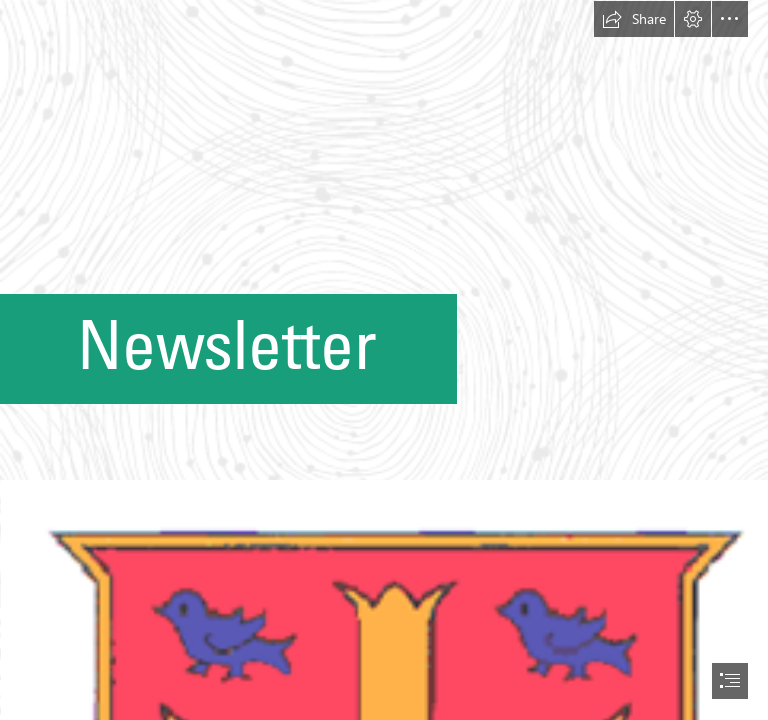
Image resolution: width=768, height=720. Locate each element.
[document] (384, 360)
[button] (634, 19)
